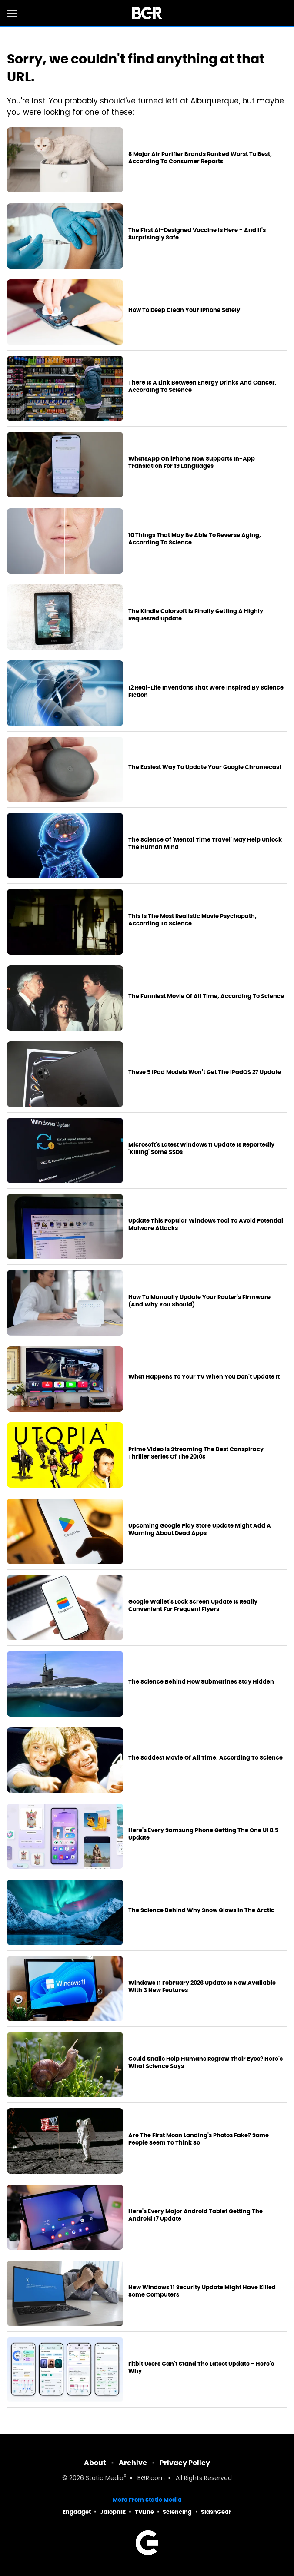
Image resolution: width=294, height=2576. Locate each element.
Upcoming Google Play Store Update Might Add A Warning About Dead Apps (199, 1529)
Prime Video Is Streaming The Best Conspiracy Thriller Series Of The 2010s (196, 1453)
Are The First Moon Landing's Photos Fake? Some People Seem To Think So (198, 2139)
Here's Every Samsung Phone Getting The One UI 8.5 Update (203, 1834)
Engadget (77, 2512)
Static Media (105, 2478)
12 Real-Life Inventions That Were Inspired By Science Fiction (206, 691)
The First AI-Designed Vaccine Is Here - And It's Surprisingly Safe (197, 234)
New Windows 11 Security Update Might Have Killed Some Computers (202, 2291)
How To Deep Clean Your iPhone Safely (184, 310)
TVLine (144, 2512)
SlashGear (216, 2512)
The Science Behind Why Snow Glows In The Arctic (201, 1910)
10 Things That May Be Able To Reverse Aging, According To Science (194, 539)
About (95, 2462)
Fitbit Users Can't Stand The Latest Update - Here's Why (201, 2368)
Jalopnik (113, 2512)
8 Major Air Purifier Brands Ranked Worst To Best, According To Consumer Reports (200, 158)
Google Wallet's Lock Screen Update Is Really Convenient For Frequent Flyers (192, 1605)
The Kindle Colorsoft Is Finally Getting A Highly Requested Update (195, 615)
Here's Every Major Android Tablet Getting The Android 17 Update (195, 2215)
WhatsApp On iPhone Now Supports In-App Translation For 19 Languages (191, 462)
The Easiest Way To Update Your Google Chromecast (204, 767)
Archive (133, 2462)
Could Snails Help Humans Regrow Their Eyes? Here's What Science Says (205, 2062)
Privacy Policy (185, 2462)
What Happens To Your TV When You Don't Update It (204, 1376)
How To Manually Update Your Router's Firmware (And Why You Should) (199, 1301)
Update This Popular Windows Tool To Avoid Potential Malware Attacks (205, 1224)
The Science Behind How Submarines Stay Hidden (201, 1681)
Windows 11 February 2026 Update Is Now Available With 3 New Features (202, 1986)
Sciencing (177, 2512)
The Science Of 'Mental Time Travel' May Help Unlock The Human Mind (205, 843)
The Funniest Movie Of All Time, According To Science (206, 996)
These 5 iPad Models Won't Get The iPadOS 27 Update (204, 1072)
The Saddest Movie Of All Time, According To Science (205, 1757)
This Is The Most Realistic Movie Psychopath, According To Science (192, 920)
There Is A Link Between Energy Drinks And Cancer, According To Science (202, 386)
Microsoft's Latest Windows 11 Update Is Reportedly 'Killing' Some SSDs (201, 1148)
